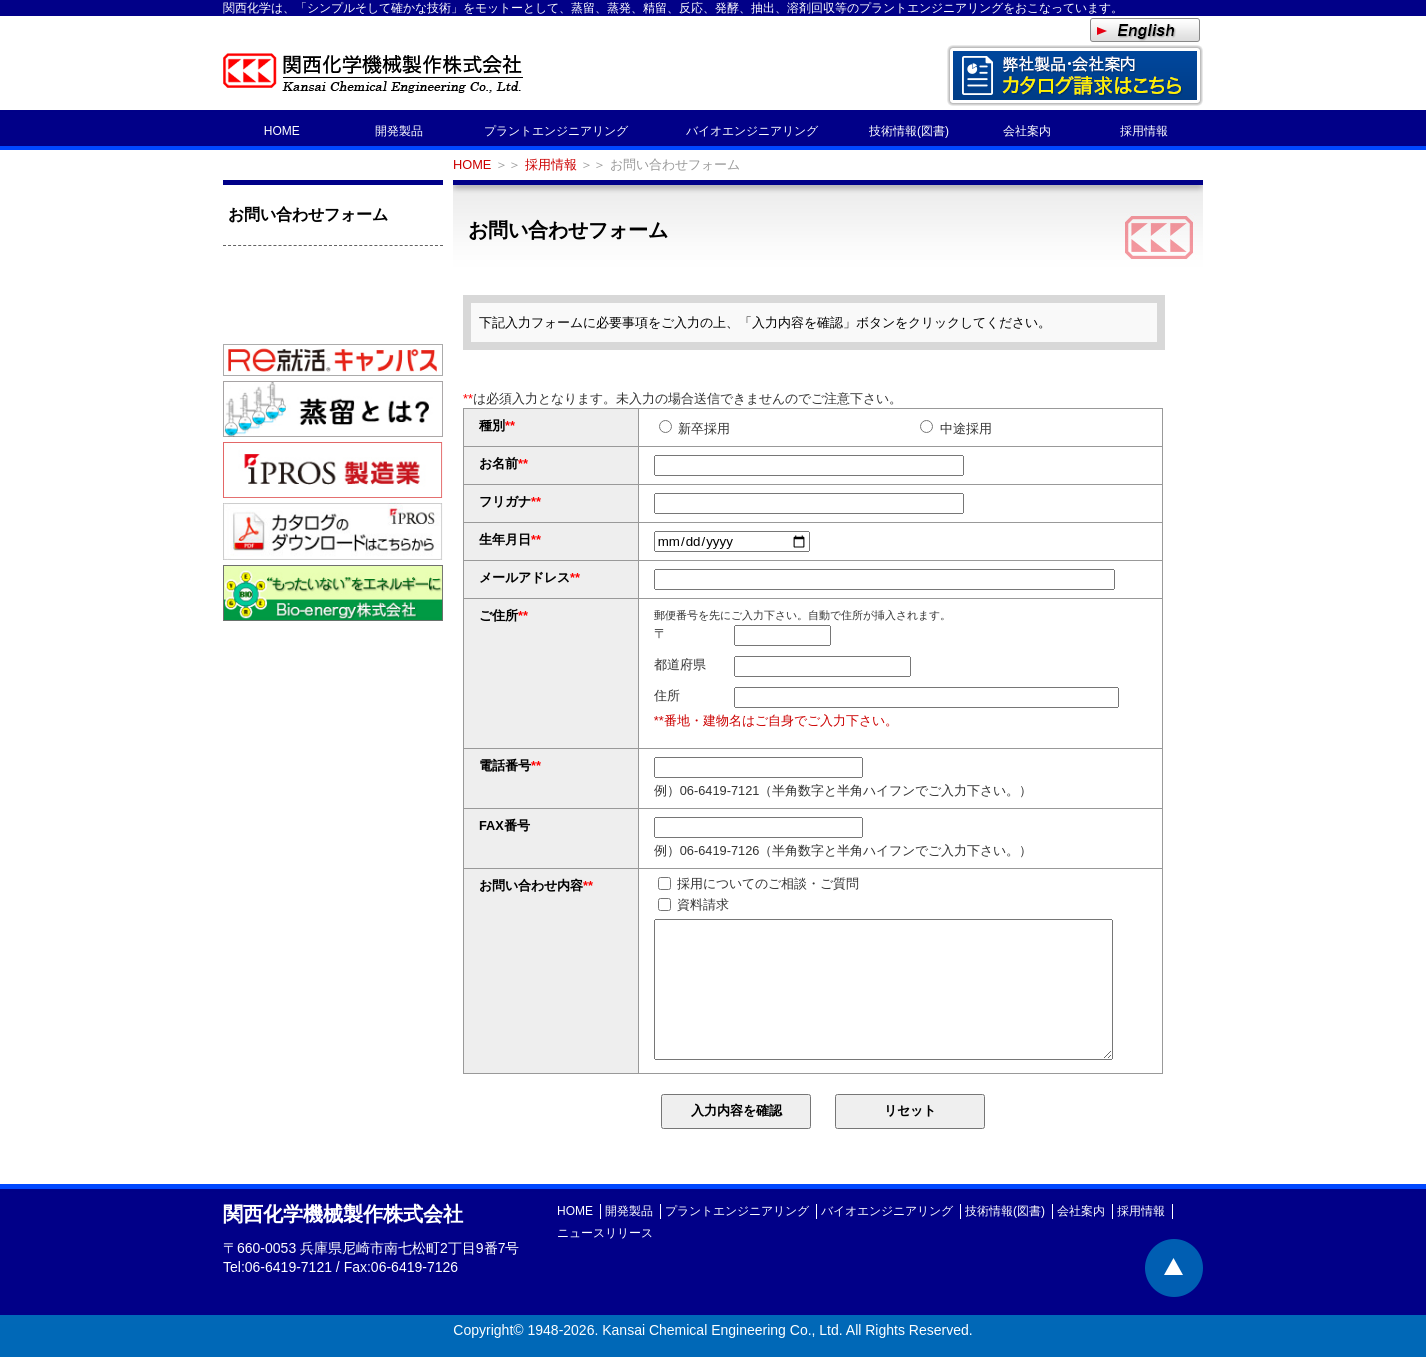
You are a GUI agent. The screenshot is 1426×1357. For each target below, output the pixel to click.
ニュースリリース (605, 1233)
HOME (282, 131)
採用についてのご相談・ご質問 (759, 883)
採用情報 (1144, 131)
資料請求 (694, 904)
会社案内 (1027, 131)
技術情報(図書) (909, 131)
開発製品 (399, 131)
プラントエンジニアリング (556, 131)
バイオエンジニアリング (752, 131)
